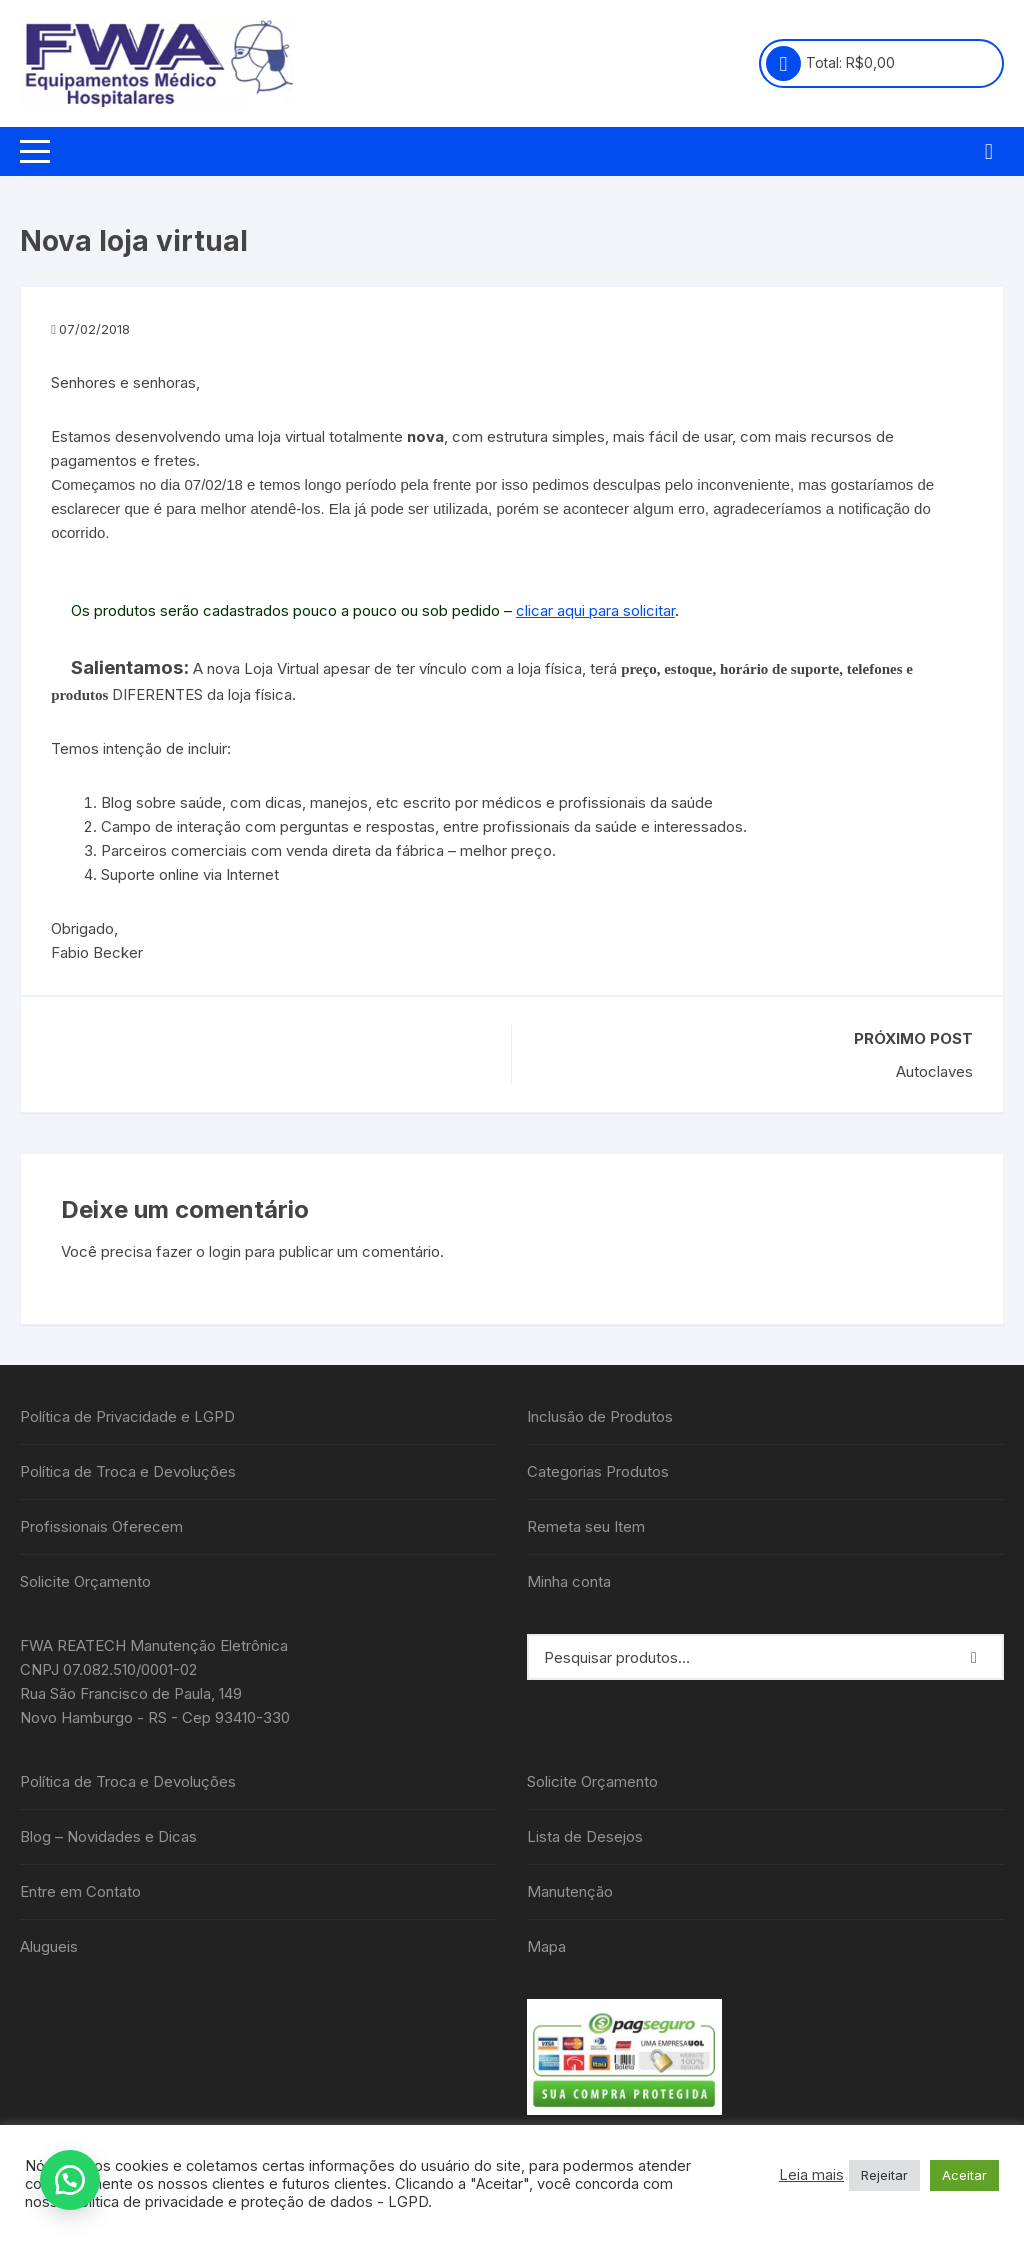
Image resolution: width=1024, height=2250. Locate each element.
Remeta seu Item (586, 1526)
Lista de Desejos (585, 1836)
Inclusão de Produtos (600, 1416)
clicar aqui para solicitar (595, 610)
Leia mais (811, 2175)
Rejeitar (884, 2175)
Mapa (546, 1946)
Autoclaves (934, 1071)
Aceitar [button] (964, 2175)
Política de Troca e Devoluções (128, 1471)
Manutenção (570, 1891)
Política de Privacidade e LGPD (127, 1416)
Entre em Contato (80, 1891)
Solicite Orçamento (85, 1581)
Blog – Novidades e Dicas (108, 1836)
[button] (70, 2180)
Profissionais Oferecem (101, 1526)
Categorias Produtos (598, 1471)
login (225, 1251)
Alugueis (49, 1946)
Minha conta (569, 1581)
